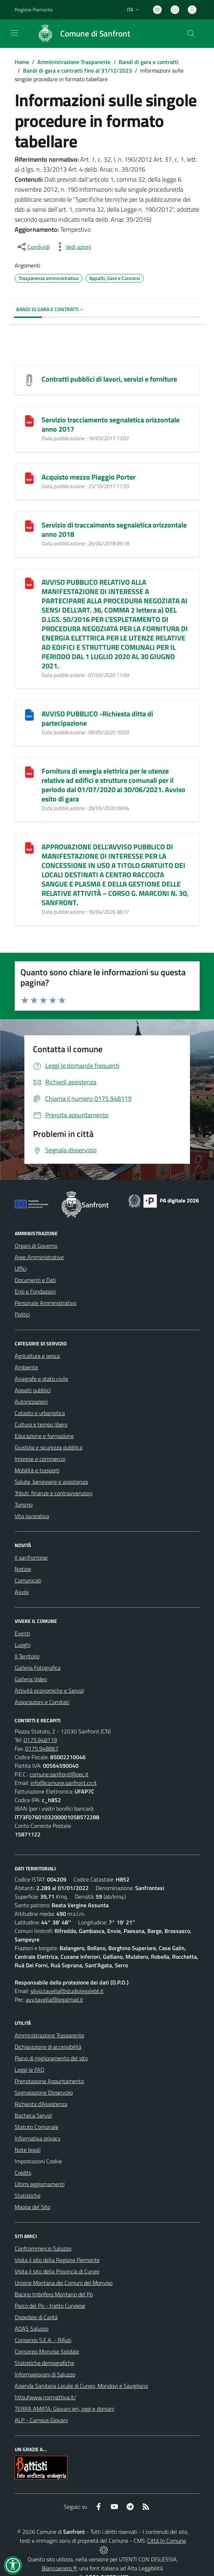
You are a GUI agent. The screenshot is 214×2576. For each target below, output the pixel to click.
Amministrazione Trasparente (73, 62)
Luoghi (22, 1644)
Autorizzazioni (31, 1401)
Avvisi (22, 1592)
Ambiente (26, 1367)
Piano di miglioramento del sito (51, 2058)
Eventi (22, 1633)
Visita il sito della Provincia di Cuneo (57, 2271)
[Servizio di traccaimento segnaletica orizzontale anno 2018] (29, 525)
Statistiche (28, 2195)
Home (22, 62)
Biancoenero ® (59, 2568)
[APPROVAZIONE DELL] (29, 847)
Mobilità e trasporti (37, 1470)
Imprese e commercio (40, 1458)
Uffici (21, 1268)
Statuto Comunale (36, 2127)
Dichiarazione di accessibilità (48, 2046)
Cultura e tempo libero (41, 1424)
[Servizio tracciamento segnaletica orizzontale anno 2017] (29, 420)
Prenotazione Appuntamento (49, 2081)
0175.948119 (40, 1740)
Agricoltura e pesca (37, 1355)
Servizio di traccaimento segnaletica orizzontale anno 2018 (114, 529)
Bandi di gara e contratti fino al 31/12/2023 (77, 70)
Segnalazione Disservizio (44, 2092)
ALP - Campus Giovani (41, 2420)
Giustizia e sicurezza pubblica (48, 1447)
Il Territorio (27, 1656)
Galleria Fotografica (38, 1667)
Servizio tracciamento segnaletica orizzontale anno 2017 (111, 424)
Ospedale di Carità (36, 2317)
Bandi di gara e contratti (149, 62)
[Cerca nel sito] (190, 33)
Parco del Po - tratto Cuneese (50, 2305)
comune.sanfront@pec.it (59, 1774)
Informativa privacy (38, 2138)
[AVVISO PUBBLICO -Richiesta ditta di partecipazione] (29, 714)
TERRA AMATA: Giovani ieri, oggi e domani (64, 2408)
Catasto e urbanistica (40, 1413)
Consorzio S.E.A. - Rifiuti (43, 2340)
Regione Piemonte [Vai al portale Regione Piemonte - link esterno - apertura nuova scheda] (34, 9)
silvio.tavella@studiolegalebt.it (67, 1991)
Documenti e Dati (35, 1280)
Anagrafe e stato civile (41, 1378)
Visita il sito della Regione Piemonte (57, 2260)
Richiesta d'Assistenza (41, 2104)
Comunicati (28, 1580)
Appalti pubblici (33, 1390)
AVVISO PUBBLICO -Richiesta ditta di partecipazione (97, 718)
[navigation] (14, 33)
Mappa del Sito (32, 2207)
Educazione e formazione (44, 1436)
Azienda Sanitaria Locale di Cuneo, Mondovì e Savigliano (81, 2385)
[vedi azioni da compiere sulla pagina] (73, 246)
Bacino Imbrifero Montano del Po (54, 2294)
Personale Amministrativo (45, 1303)
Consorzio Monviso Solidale (47, 2351)
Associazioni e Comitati (42, 1702)
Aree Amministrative (39, 1257)
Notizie (23, 1569)
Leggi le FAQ (29, 2069)
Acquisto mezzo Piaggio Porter (88, 476)
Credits (23, 2172)
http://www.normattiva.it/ (45, 2397)
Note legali (28, 2149)
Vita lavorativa (32, 1516)
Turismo (24, 1504)
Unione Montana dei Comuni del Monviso (64, 2282)
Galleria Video (31, 1679)
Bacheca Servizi (33, 2115)
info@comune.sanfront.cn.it (63, 1782)
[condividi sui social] (33, 246)
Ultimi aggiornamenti (40, 2184)
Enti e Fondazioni (35, 1291)
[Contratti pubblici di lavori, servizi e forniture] (29, 379)
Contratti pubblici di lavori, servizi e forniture (109, 378)
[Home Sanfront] (80, 34)
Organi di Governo (36, 1245)
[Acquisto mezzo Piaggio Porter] (29, 477)
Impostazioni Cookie (38, 2161)
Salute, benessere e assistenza (51, 1481)
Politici (22, 1314)
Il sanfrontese (31, 1557)
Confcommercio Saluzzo (43, 2248)
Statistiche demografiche (44, 2363)
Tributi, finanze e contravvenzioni (53, 1493)
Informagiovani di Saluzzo (45, 2374)
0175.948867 (41, 1748)
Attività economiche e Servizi (49, 1690)
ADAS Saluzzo (31, 2328)
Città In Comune (166, 2540)
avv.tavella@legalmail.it (54, 1999)
